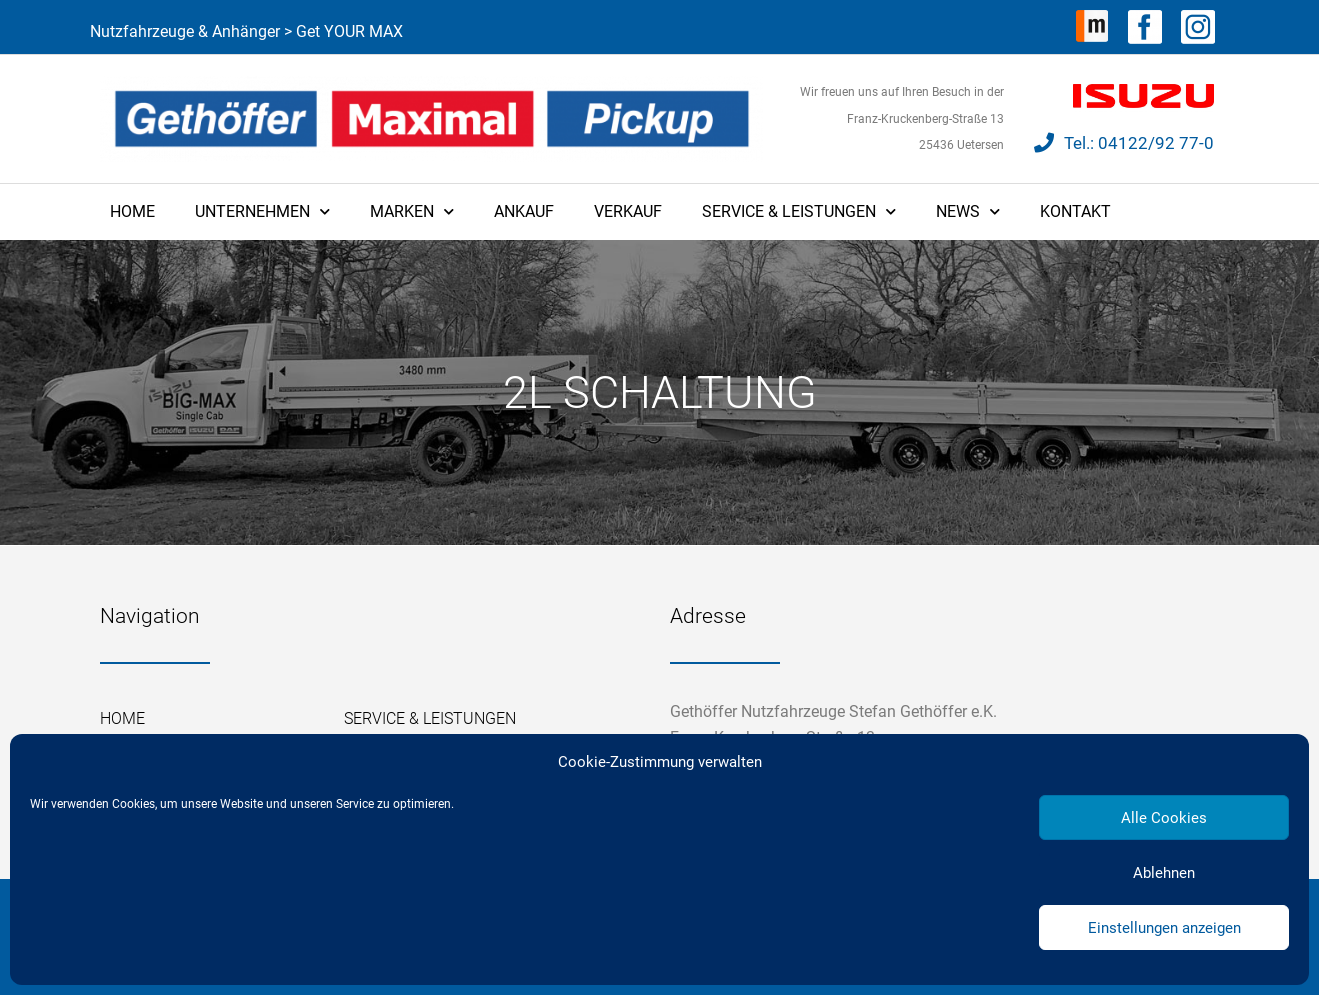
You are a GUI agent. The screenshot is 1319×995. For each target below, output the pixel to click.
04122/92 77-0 (1156, 143)
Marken (412, 211)
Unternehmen (262, 211)
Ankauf (524, 211)
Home (132, 211)
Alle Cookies (1164, 818)
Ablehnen (1164, 873)
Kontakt (1075, 211)
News (968, 211)
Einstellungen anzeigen (1164, 928)
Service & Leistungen (799, 211)
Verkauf (628, 211)
